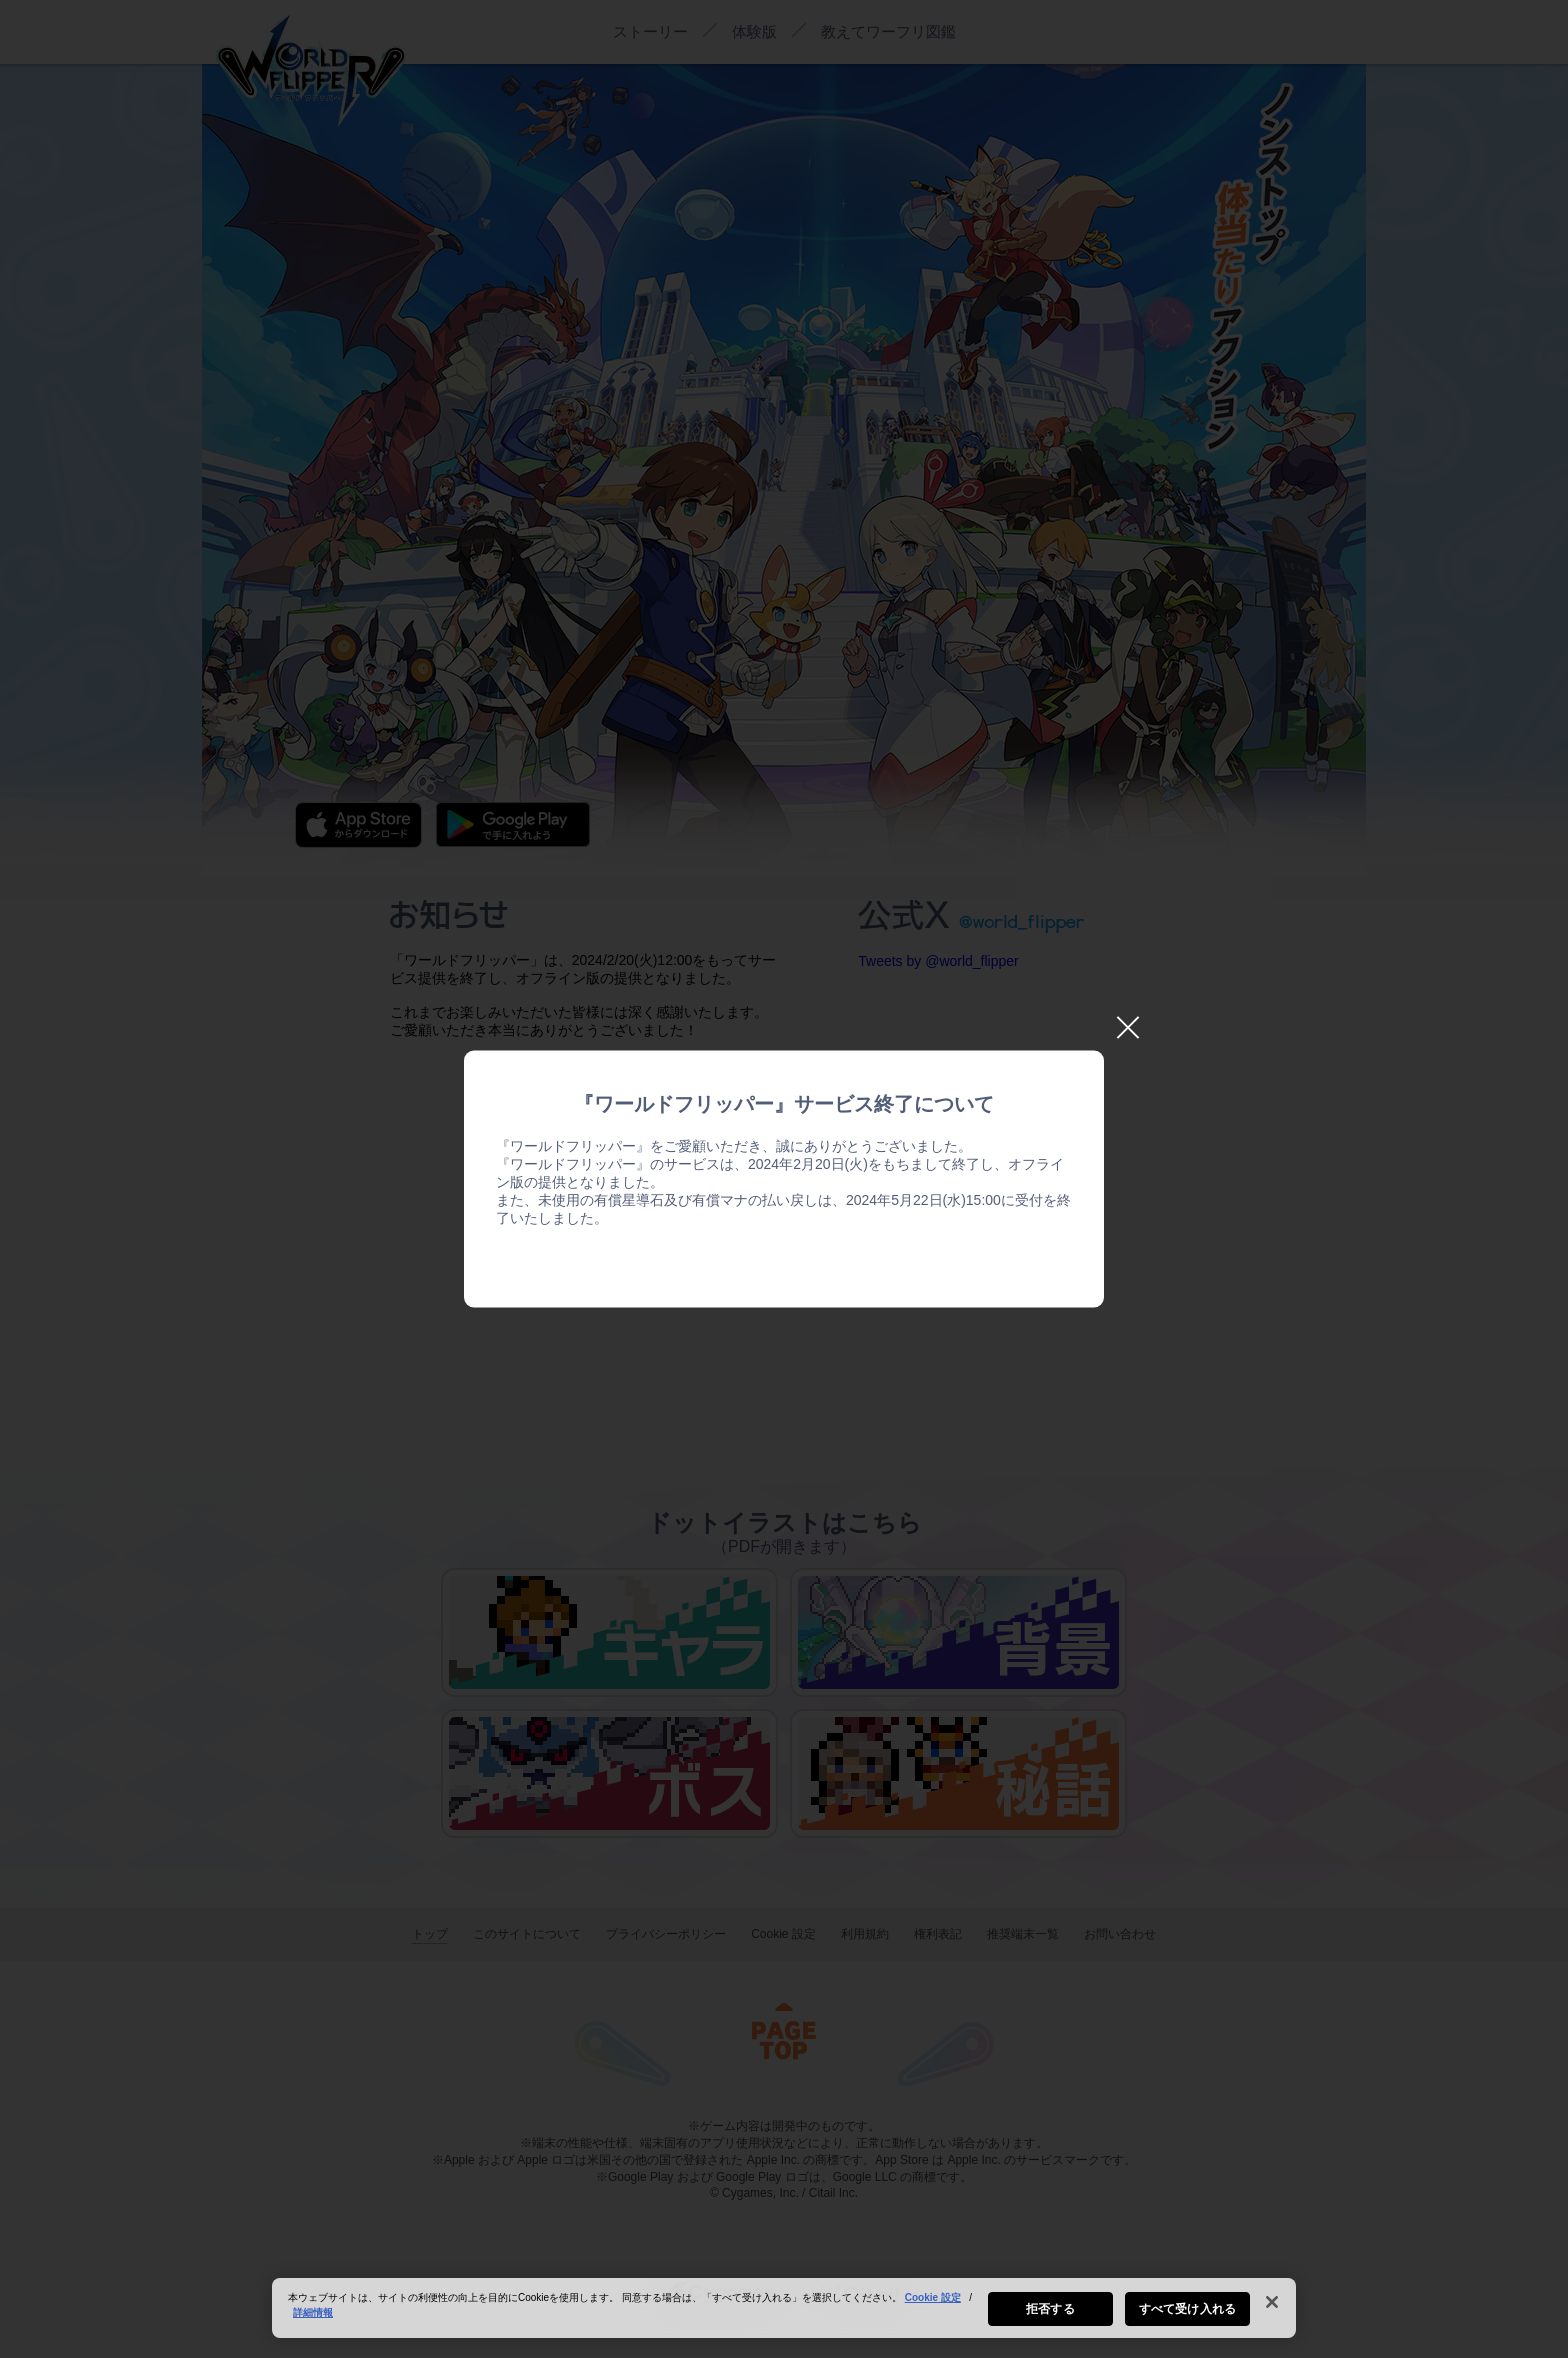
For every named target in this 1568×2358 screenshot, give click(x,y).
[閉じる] (1272, 2302)
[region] (784, 2308)
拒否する (1050, 2309)
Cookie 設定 (933, 2297)
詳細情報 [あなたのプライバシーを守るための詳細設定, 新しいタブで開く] (313, 2312)
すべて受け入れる (1187, 2309)
